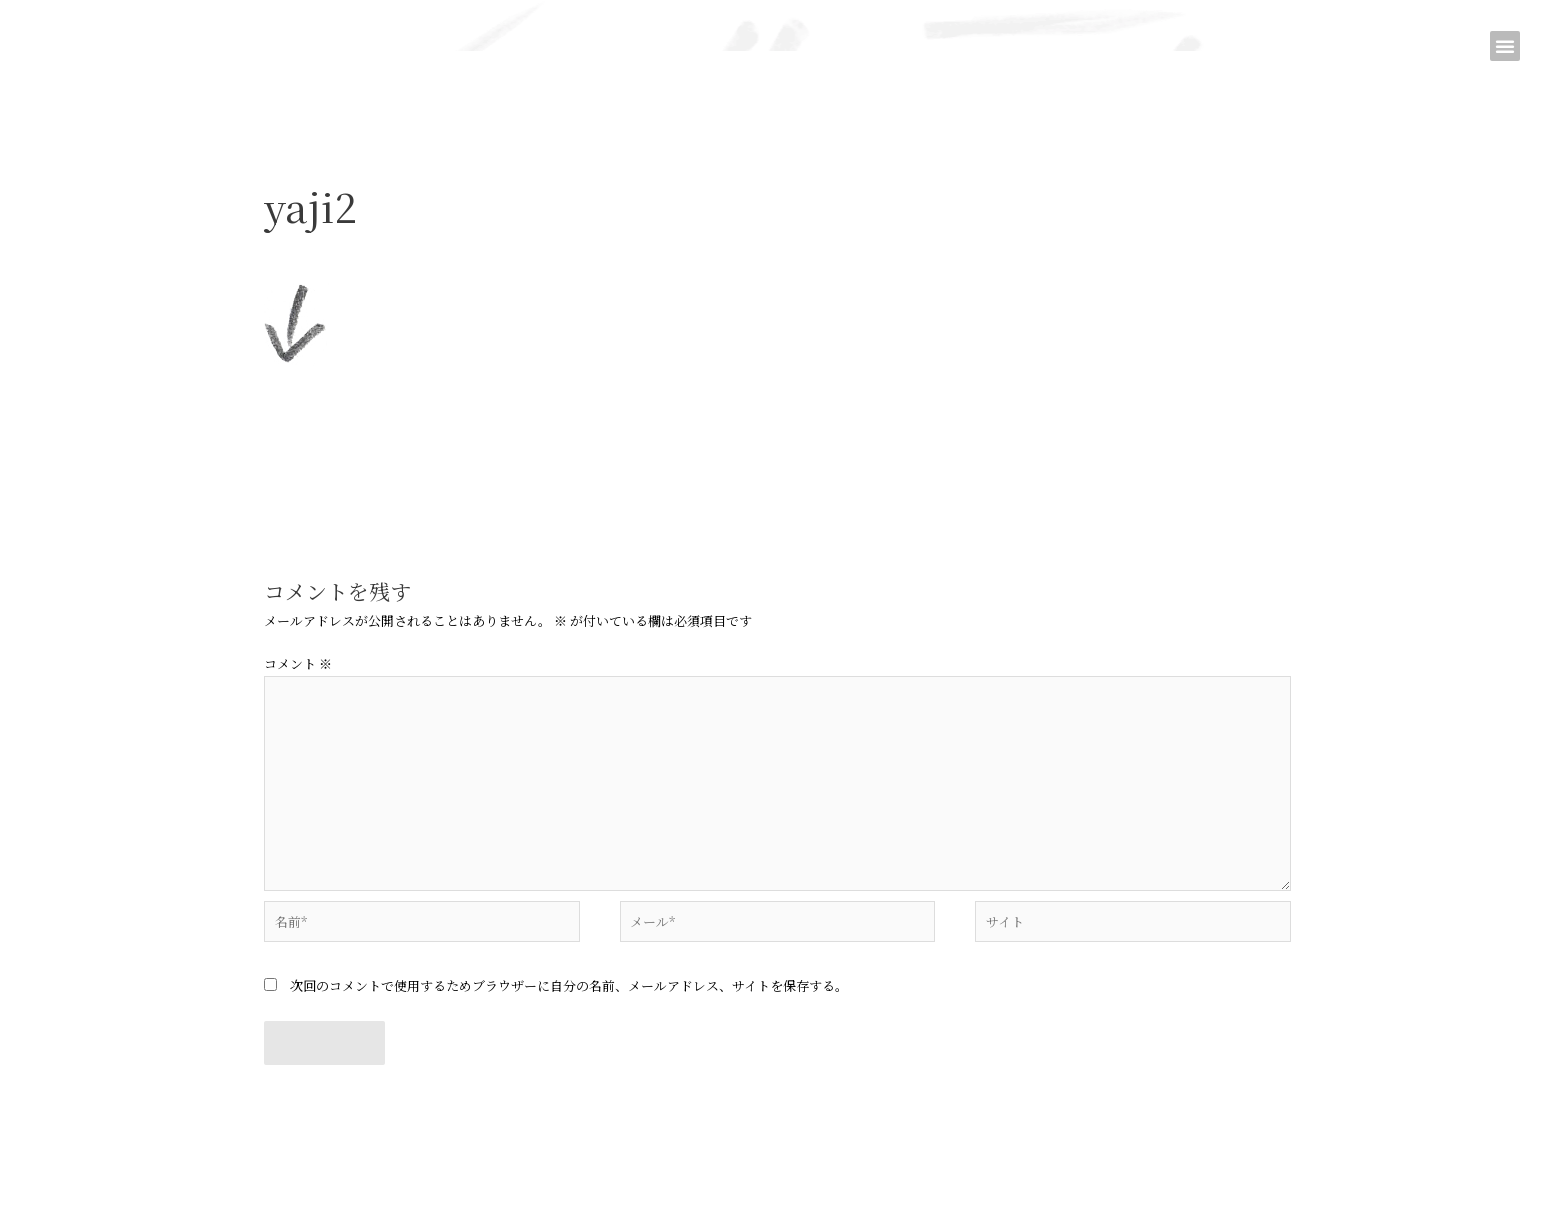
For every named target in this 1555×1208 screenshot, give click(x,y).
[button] (1505, 46)
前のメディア (226, 477)
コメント (298, 663)
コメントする (303, 246)
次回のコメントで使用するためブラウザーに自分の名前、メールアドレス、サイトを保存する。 (569, 985)
